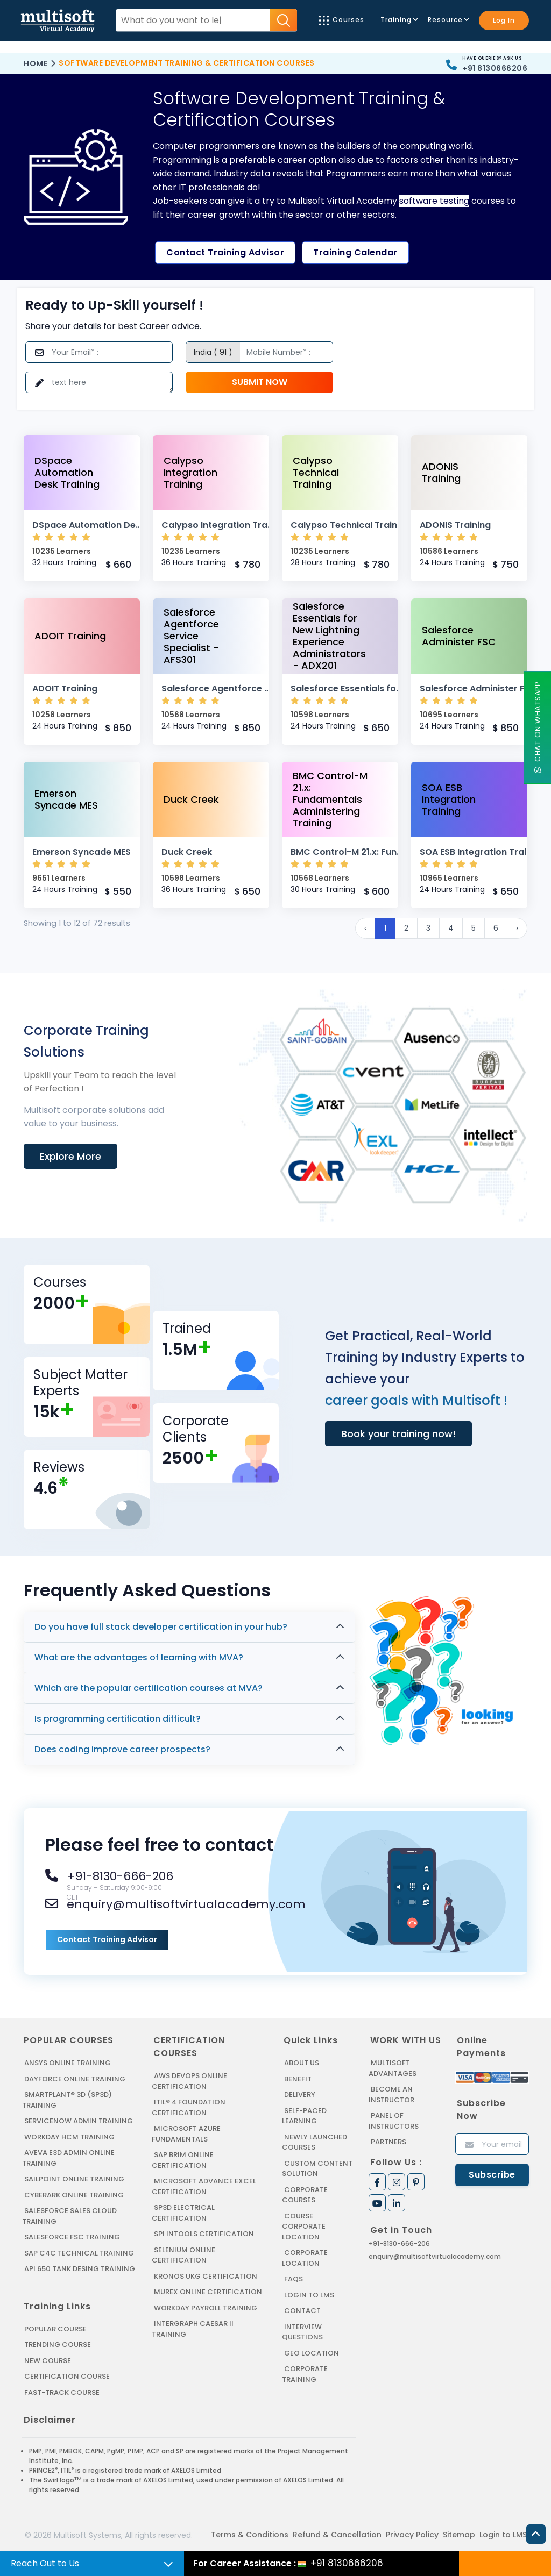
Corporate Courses (305, 2195)
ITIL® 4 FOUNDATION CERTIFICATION (188, 2107)
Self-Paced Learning (304, 2116)
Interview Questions (302, 2332)
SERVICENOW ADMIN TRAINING (78, 2121)
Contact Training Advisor (225, 252)
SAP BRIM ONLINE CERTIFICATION (183, 2160)
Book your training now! (398, 1433)
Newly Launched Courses (314, 2142)
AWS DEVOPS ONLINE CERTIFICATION (189, 2081)
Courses (341, 20)
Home (35, 63)
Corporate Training (305, 2374)
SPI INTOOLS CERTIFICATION (204, 2234)
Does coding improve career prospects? (122, 1749)
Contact (302, 2311)
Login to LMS (309, 2295)
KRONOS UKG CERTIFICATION (205, 2276)
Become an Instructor (391, 2094)
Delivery (299, 2094)
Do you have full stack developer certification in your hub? (160, 1627)
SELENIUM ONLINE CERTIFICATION (183, 2255)
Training (398, 19)
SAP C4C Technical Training (79, 2253)
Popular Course (55, 2329)
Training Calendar (355, 252)
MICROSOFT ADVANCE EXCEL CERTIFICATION (204, 2186)
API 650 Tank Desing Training (79, 2269)
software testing (434, 201)
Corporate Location (305, 2257)
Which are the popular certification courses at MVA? (148, 1688)
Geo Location (311, 2353)
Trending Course (57, 2344)
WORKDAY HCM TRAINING (69, 2137)
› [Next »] (517, 928)
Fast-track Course (62, 2392)
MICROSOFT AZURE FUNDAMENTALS (186, 2133)
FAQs (293, 2279)
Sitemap (459, 2534)
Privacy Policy (412, 2534)
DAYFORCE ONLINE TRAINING (74, 2079)
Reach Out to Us (45, 2563)
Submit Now (259, 382)
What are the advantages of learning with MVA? (138, 1657)
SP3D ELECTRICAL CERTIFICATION (183, 2212)
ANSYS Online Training (67, 2063)
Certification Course (67, 2376)
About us (301, 2063)
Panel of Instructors (394, 2120)
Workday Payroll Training (205, 2308)
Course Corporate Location (304, 2226)
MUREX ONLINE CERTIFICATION (208, 2292)
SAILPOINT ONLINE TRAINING (74, 2179)
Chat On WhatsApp (537, 728)
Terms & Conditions (249, 2534)
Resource (448, 19)
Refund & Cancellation (337, 2534)
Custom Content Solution (317, 2168)
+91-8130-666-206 (399, 2243)
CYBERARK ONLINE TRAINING (74, 2195)
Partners (388, 2142)
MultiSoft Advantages (392, 2068)
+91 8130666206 (494, 68)
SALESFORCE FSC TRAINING (72, 2237)
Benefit (298, 2079)
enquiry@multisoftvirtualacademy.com (435, 2256)
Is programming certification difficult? (117, 1718)
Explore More (70, 1156)
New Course (47, 2361)
